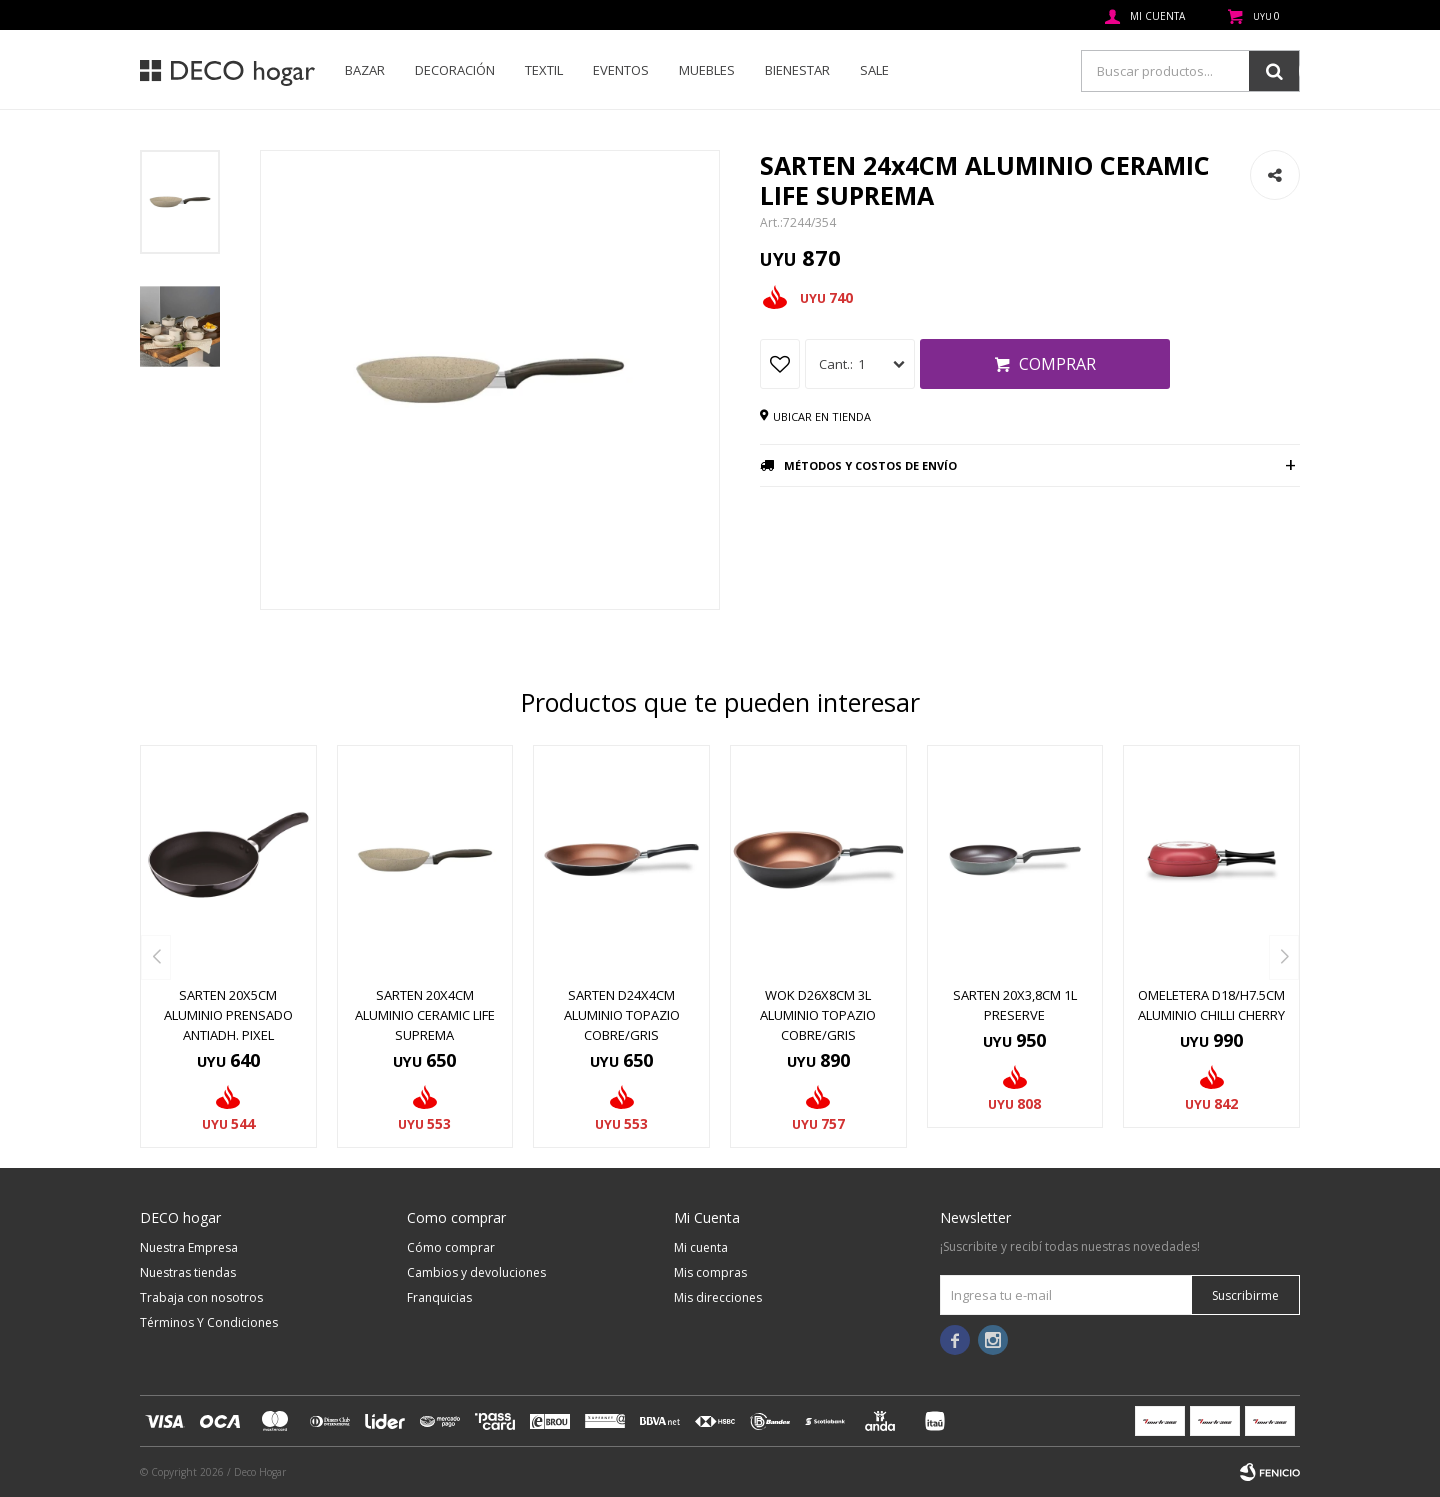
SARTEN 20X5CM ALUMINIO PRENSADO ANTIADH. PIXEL (228, 1015)
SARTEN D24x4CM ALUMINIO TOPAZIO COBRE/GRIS (622, 1015)
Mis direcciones (718, 1297)
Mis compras (710, 1272)
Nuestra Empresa (189, 1247)
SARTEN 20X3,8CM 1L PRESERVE (1015, 1005)
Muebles (707, 70)
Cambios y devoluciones (476, 1272)
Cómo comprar (451, 1247)
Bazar (365, 70)
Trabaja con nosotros (201, 1297)
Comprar (1057, 364)
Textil (544, 70)
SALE (874, 70)
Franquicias (439, 1297)
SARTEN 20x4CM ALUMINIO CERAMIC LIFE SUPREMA (425, 1015)
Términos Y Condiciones (209, 1322)
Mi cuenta (701, 1247)
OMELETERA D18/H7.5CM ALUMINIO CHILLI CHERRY (1211, 1005)
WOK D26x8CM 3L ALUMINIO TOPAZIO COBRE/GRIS (818, 1015)
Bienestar (797, 70)
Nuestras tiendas (188, 1272)
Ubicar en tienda (822, 416)
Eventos (621, 70)
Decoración (455, 70)
